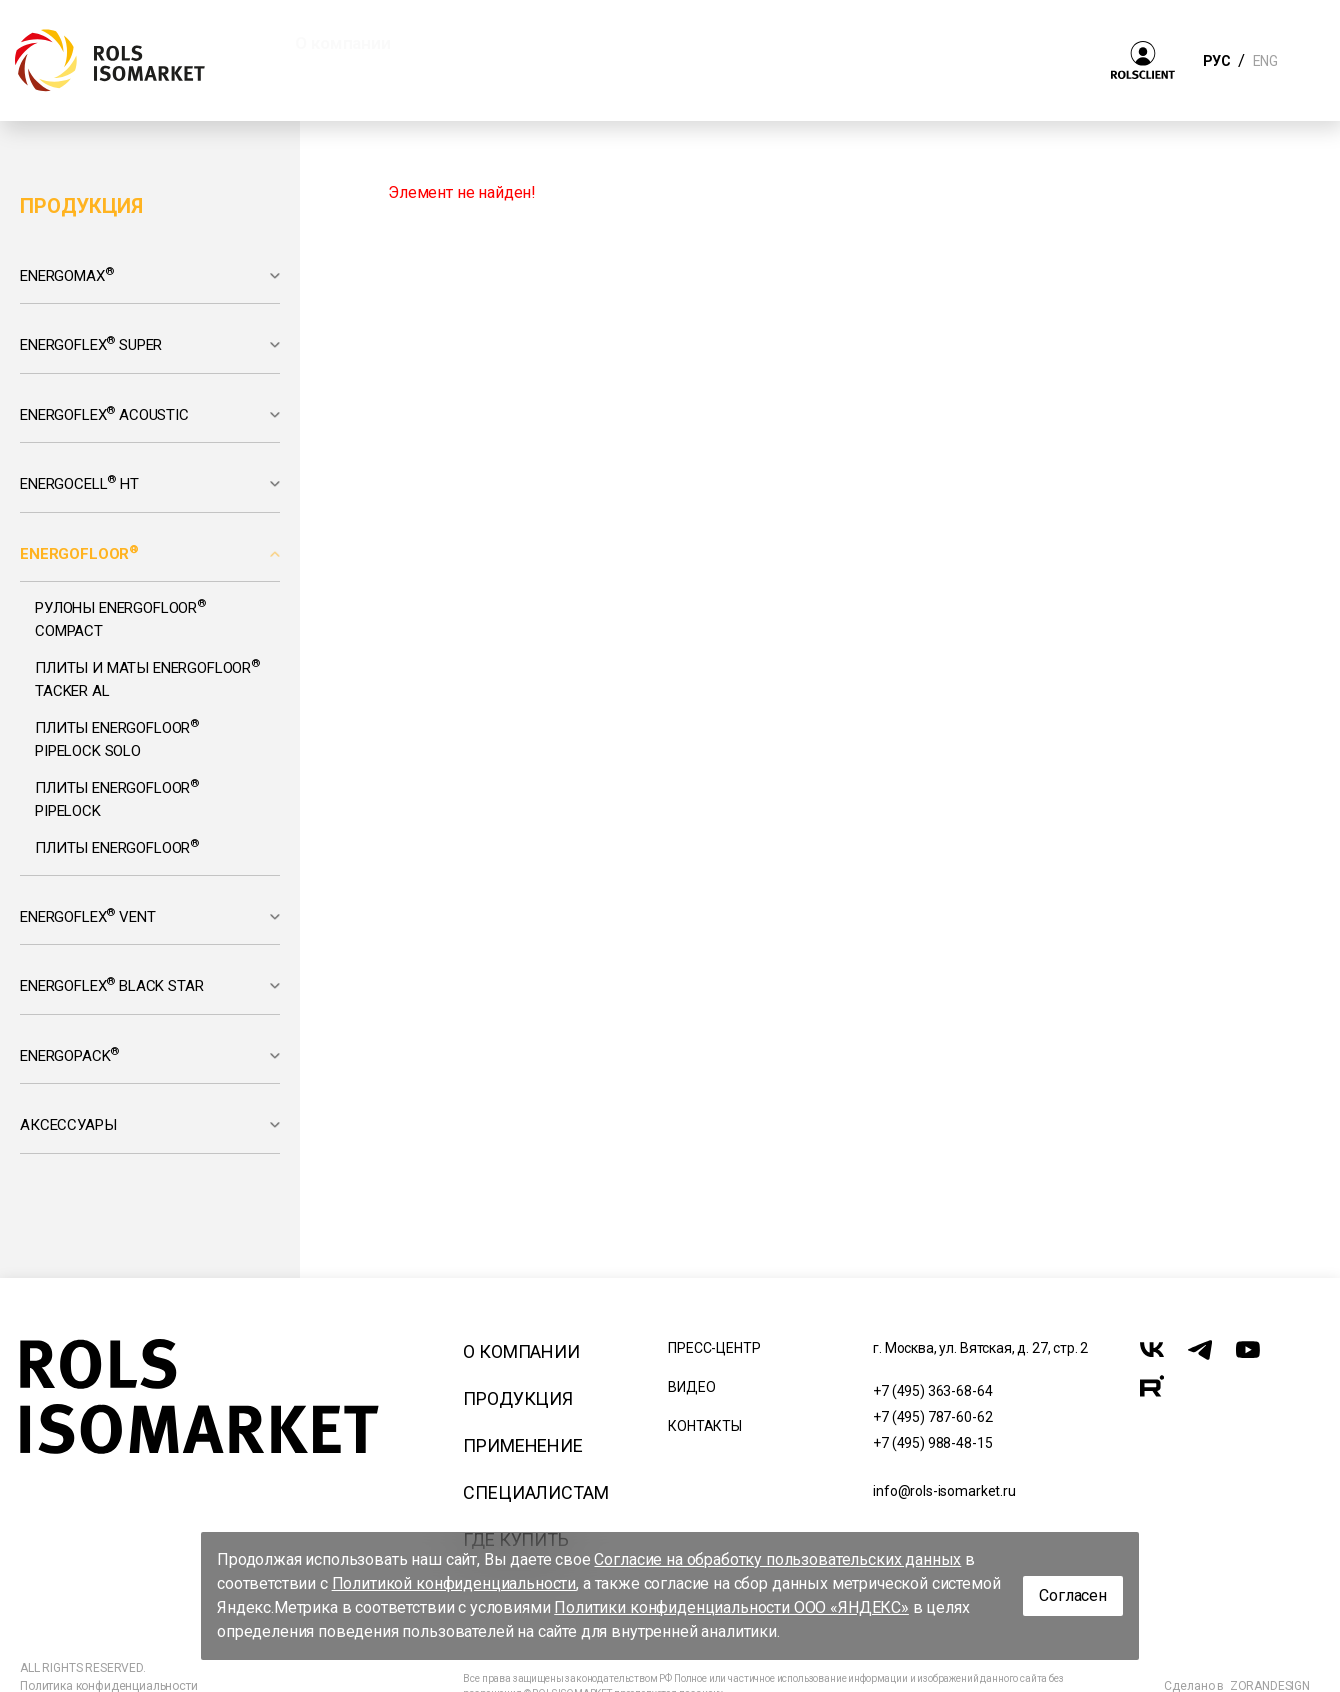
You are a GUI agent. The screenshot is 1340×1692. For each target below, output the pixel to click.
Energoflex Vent (87, 916)
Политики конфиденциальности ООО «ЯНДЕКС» (731, 1607)
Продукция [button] (497, 43)
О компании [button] (342, 43)
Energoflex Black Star (112, 985)
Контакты (705, 1426)
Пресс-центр (714, 1348)
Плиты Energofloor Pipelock (117, 798)
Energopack (69, 1055)
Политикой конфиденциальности (454, 1583)
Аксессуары (68, 1125)
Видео (691, 1387)
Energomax (66, 275)
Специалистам (535, 1492)
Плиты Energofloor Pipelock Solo (117, 738)
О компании (521, 1351)
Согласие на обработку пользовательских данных (777, 1559)
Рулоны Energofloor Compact (120, 618)
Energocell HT (79, 483)
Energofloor (79, 553)
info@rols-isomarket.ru (944, 1491)
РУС (1216, 61)
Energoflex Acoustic (104, 414)
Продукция (518, 1398)
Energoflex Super (91, 344)
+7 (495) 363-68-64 (932, 1391)
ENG (1265, 61)
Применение (522, 1445)
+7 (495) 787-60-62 (932, 1417)
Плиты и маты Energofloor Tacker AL (147, 678)
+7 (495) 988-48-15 (932, 1443)
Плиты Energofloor (117, 847)
